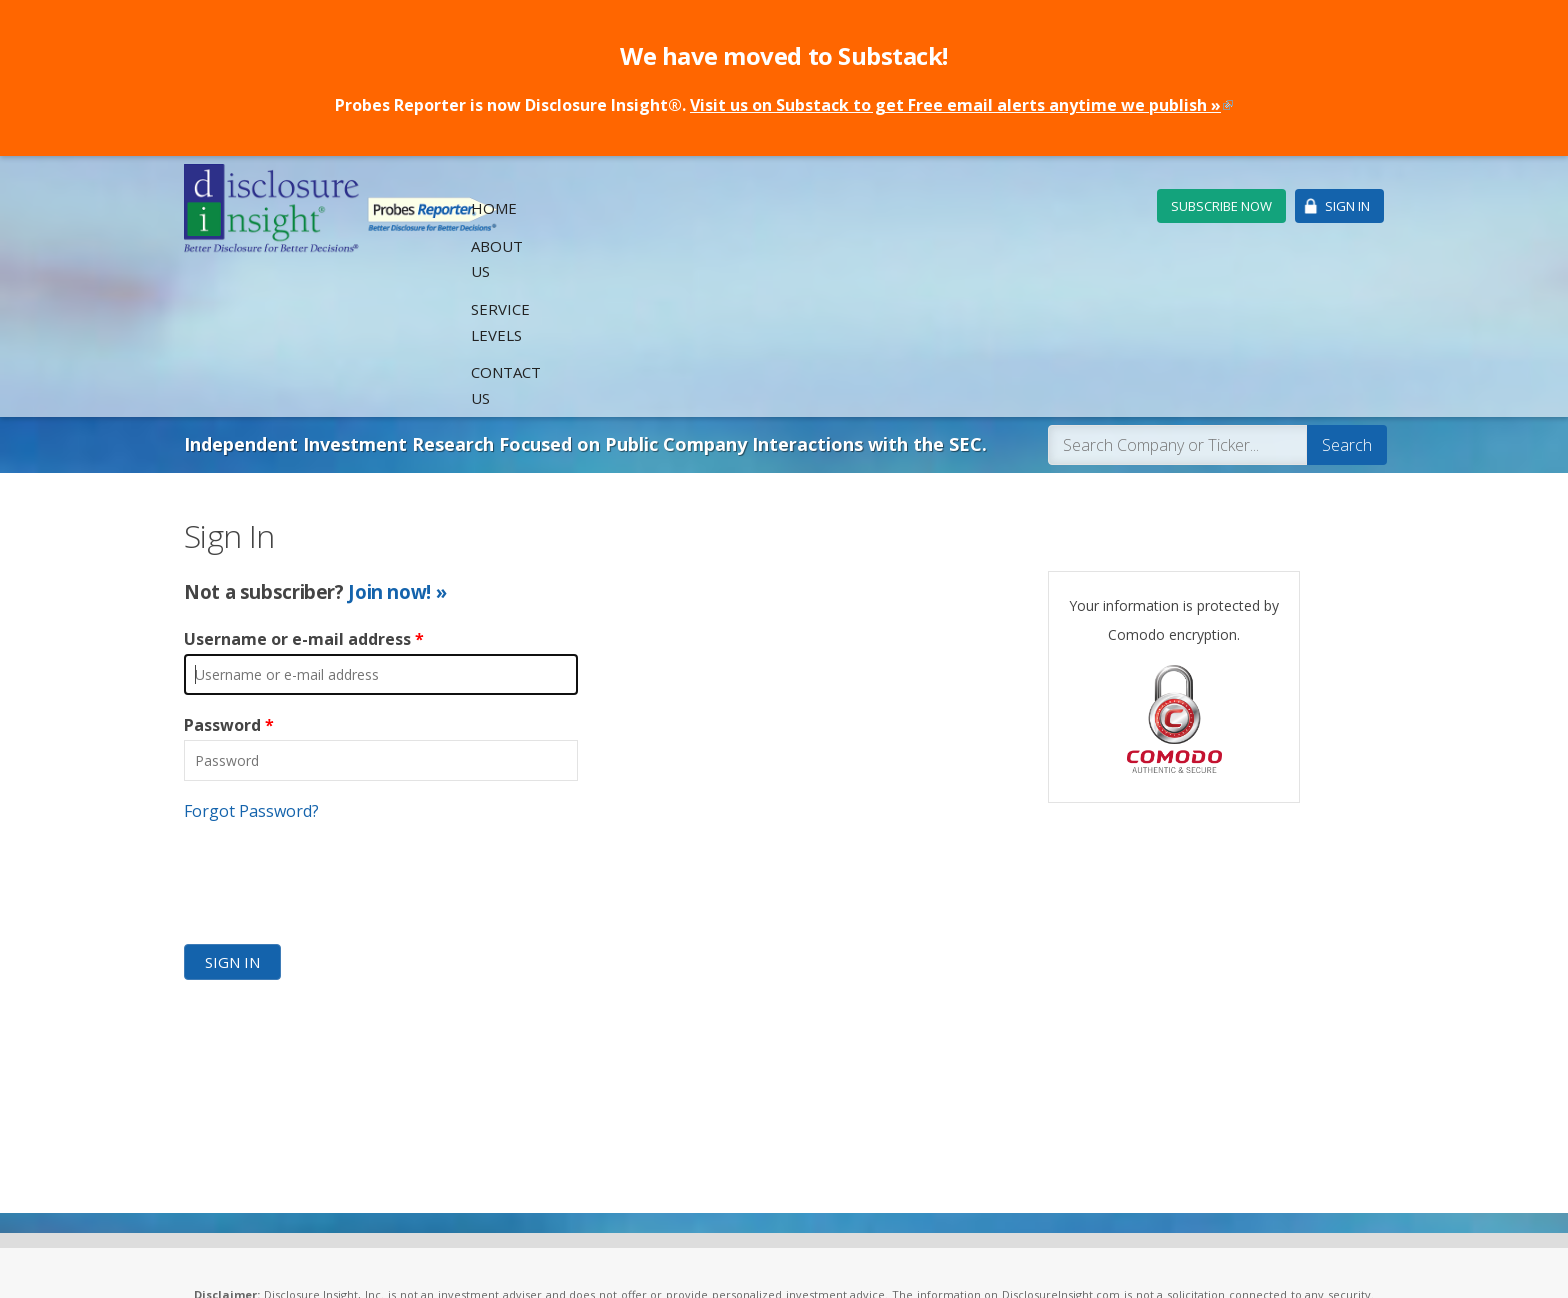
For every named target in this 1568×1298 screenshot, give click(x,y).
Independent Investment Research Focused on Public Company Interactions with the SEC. (585, 294)
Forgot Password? (251, 660)
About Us (841, 207)
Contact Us (1079, 207)
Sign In (1347, 206)
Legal (504, 1260)
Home (761, 207)
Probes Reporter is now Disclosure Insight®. (784, 105)
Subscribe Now (1221, 206)
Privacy (550, 1260)
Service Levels (956, 207)
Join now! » (397, 440)
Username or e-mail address (304, 489)
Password (229, 575)
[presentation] (336, 729)
